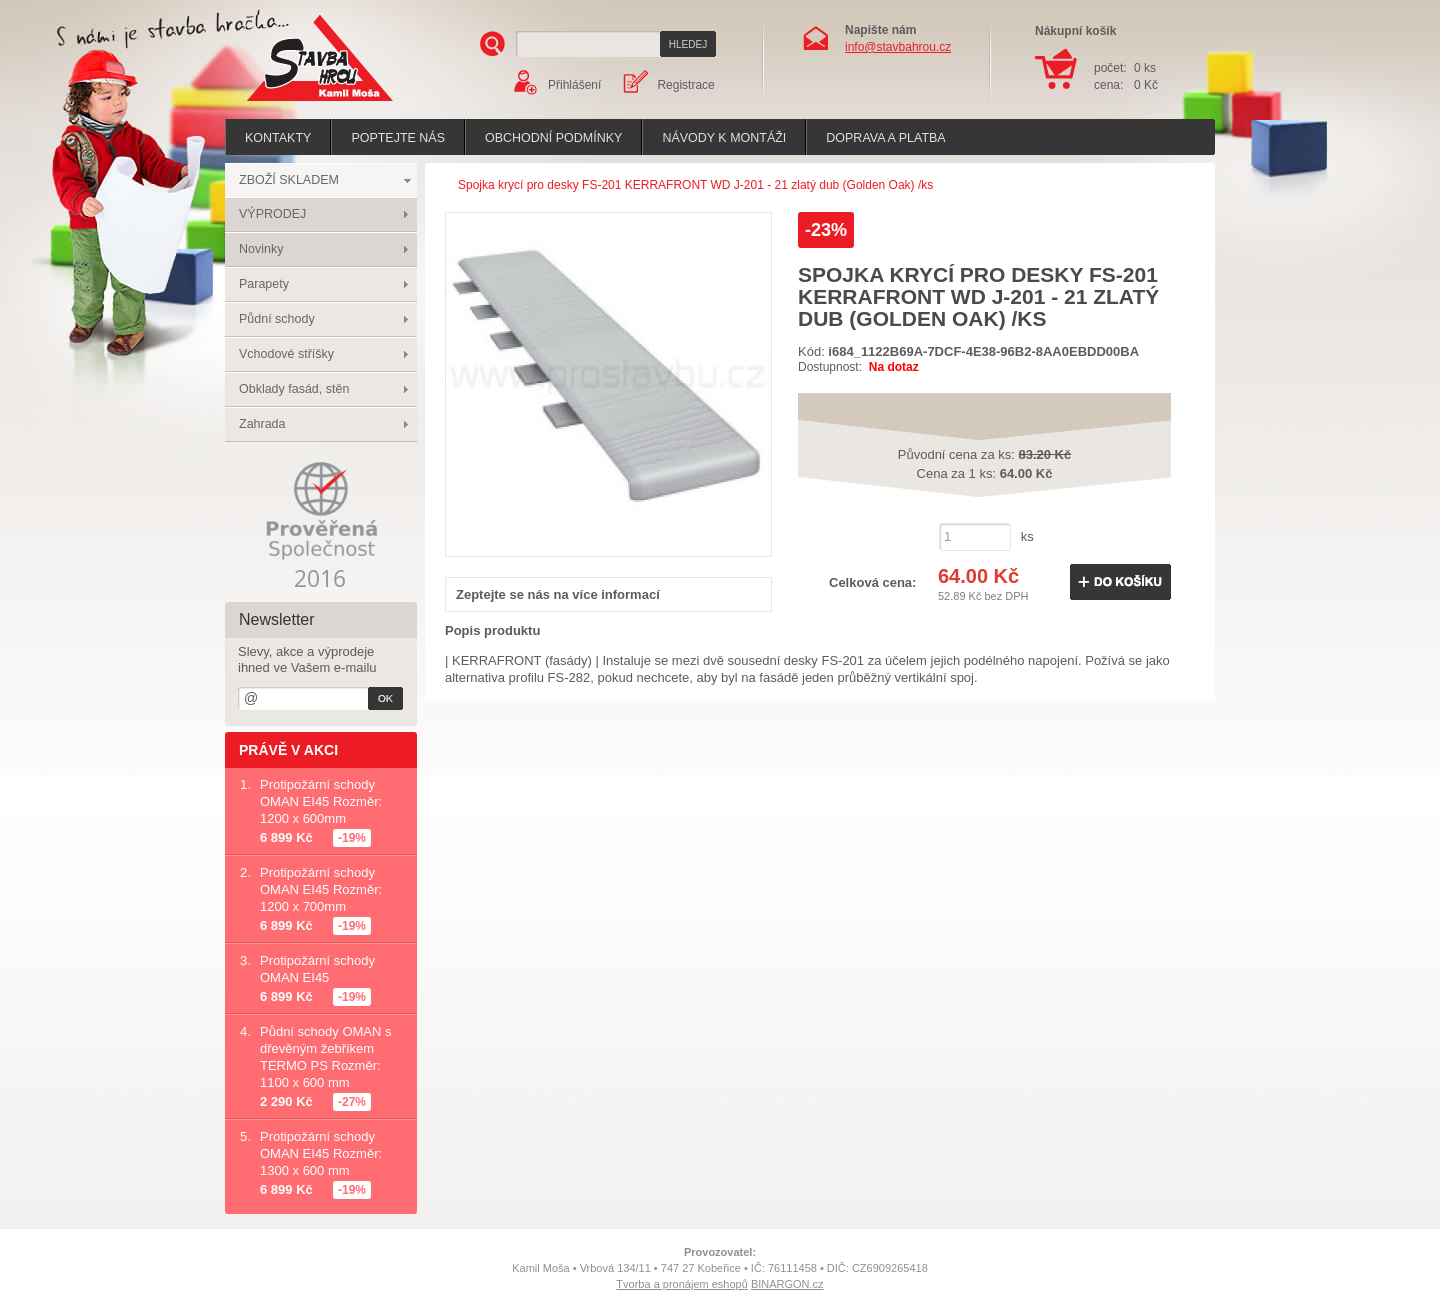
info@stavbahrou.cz (898, 47)
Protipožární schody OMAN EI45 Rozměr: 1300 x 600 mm (321, 1153)
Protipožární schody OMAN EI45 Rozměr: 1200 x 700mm (321, 889)
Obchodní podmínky (553, 138)
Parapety (264, 284)
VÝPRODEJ (272, 214)
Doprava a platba (885, 138)
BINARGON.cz (787, 1284)
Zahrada (262, 424)
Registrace (685, 85)
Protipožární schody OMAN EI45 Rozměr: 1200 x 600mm (321, 801)
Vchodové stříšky (286, 354)
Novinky (261, 249)
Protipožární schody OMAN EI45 (317, 969)
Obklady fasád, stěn (294, 389)
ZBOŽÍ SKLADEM (289, 180)
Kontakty (278, 138)
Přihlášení (574, 85)
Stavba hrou (289, 103)
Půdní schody (277, 319)
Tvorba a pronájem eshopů (681, 1284)
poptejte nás (398, 138)
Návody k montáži (724, 138)
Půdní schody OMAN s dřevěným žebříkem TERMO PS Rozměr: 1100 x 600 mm (326, 1057)
